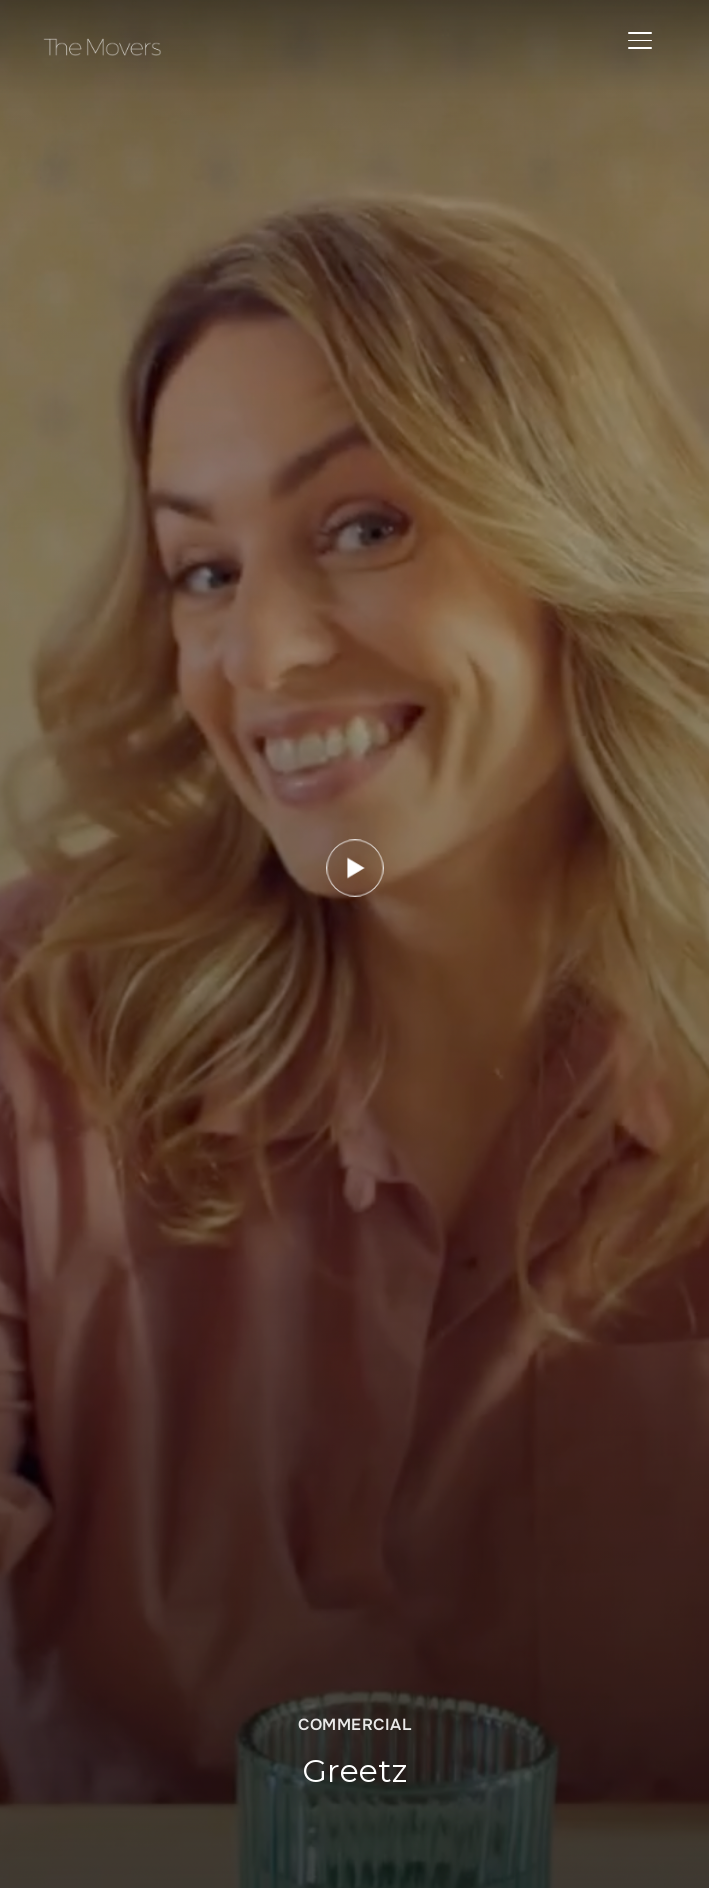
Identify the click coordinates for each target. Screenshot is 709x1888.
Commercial (354, 1724)
